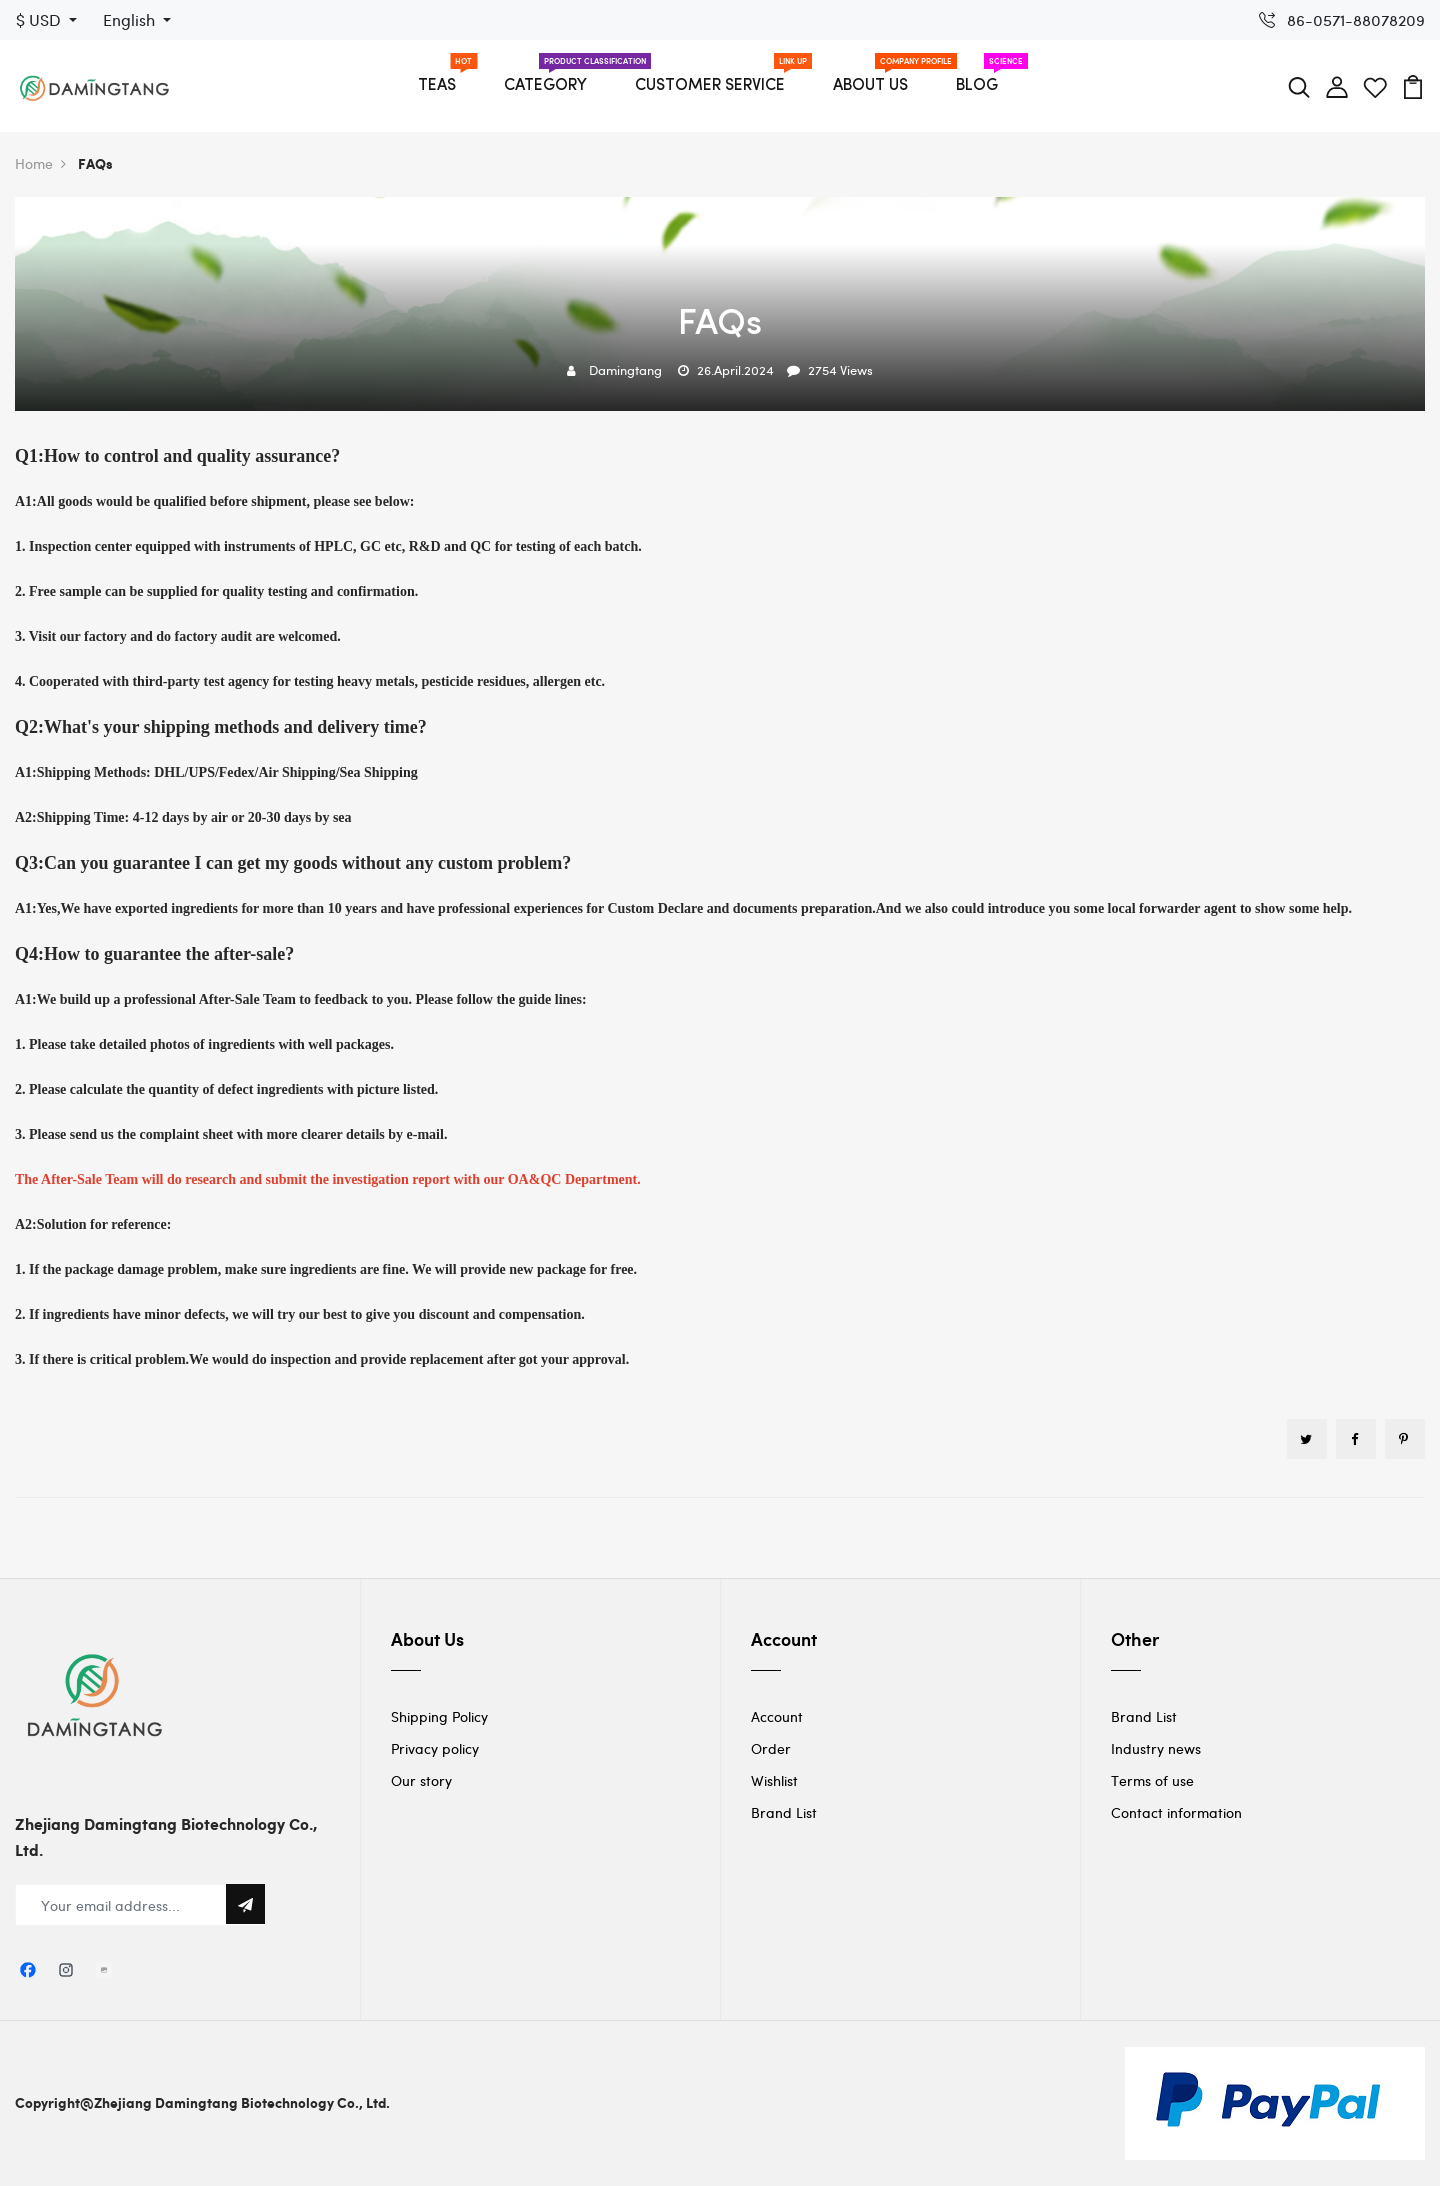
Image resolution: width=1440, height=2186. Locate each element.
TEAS (437, 86)
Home (40, 163)
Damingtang (625, 370)
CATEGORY (545, 86)
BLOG (977, 86)
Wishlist (774, 1780)
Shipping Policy (439, 1716)
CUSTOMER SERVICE (710, 86)
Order (771, 1748)
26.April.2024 (735, 370)
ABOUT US (870, 86)
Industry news (1156, 1748)
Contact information (1176, 1812)
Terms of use (1152, 1780)
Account (777, 1716)
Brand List (784, 1812)
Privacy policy (435, 1748)
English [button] (131, 19)
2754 (822, 370)
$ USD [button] (40, 19)
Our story (421, 1780)
